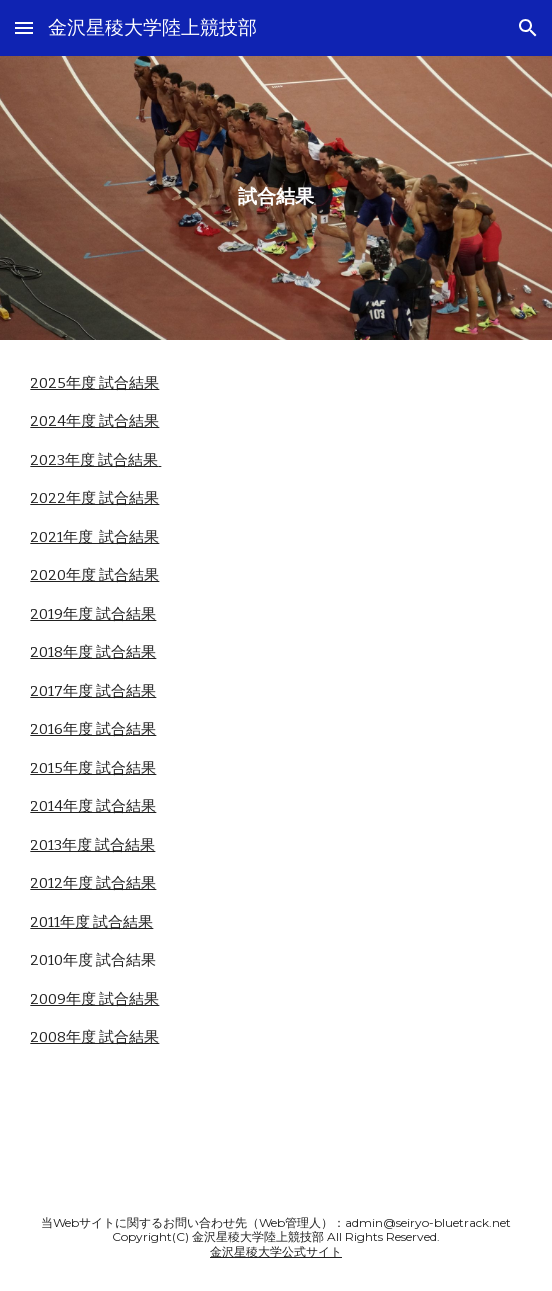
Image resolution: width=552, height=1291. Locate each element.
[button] (24, 27)
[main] (275, 197)
